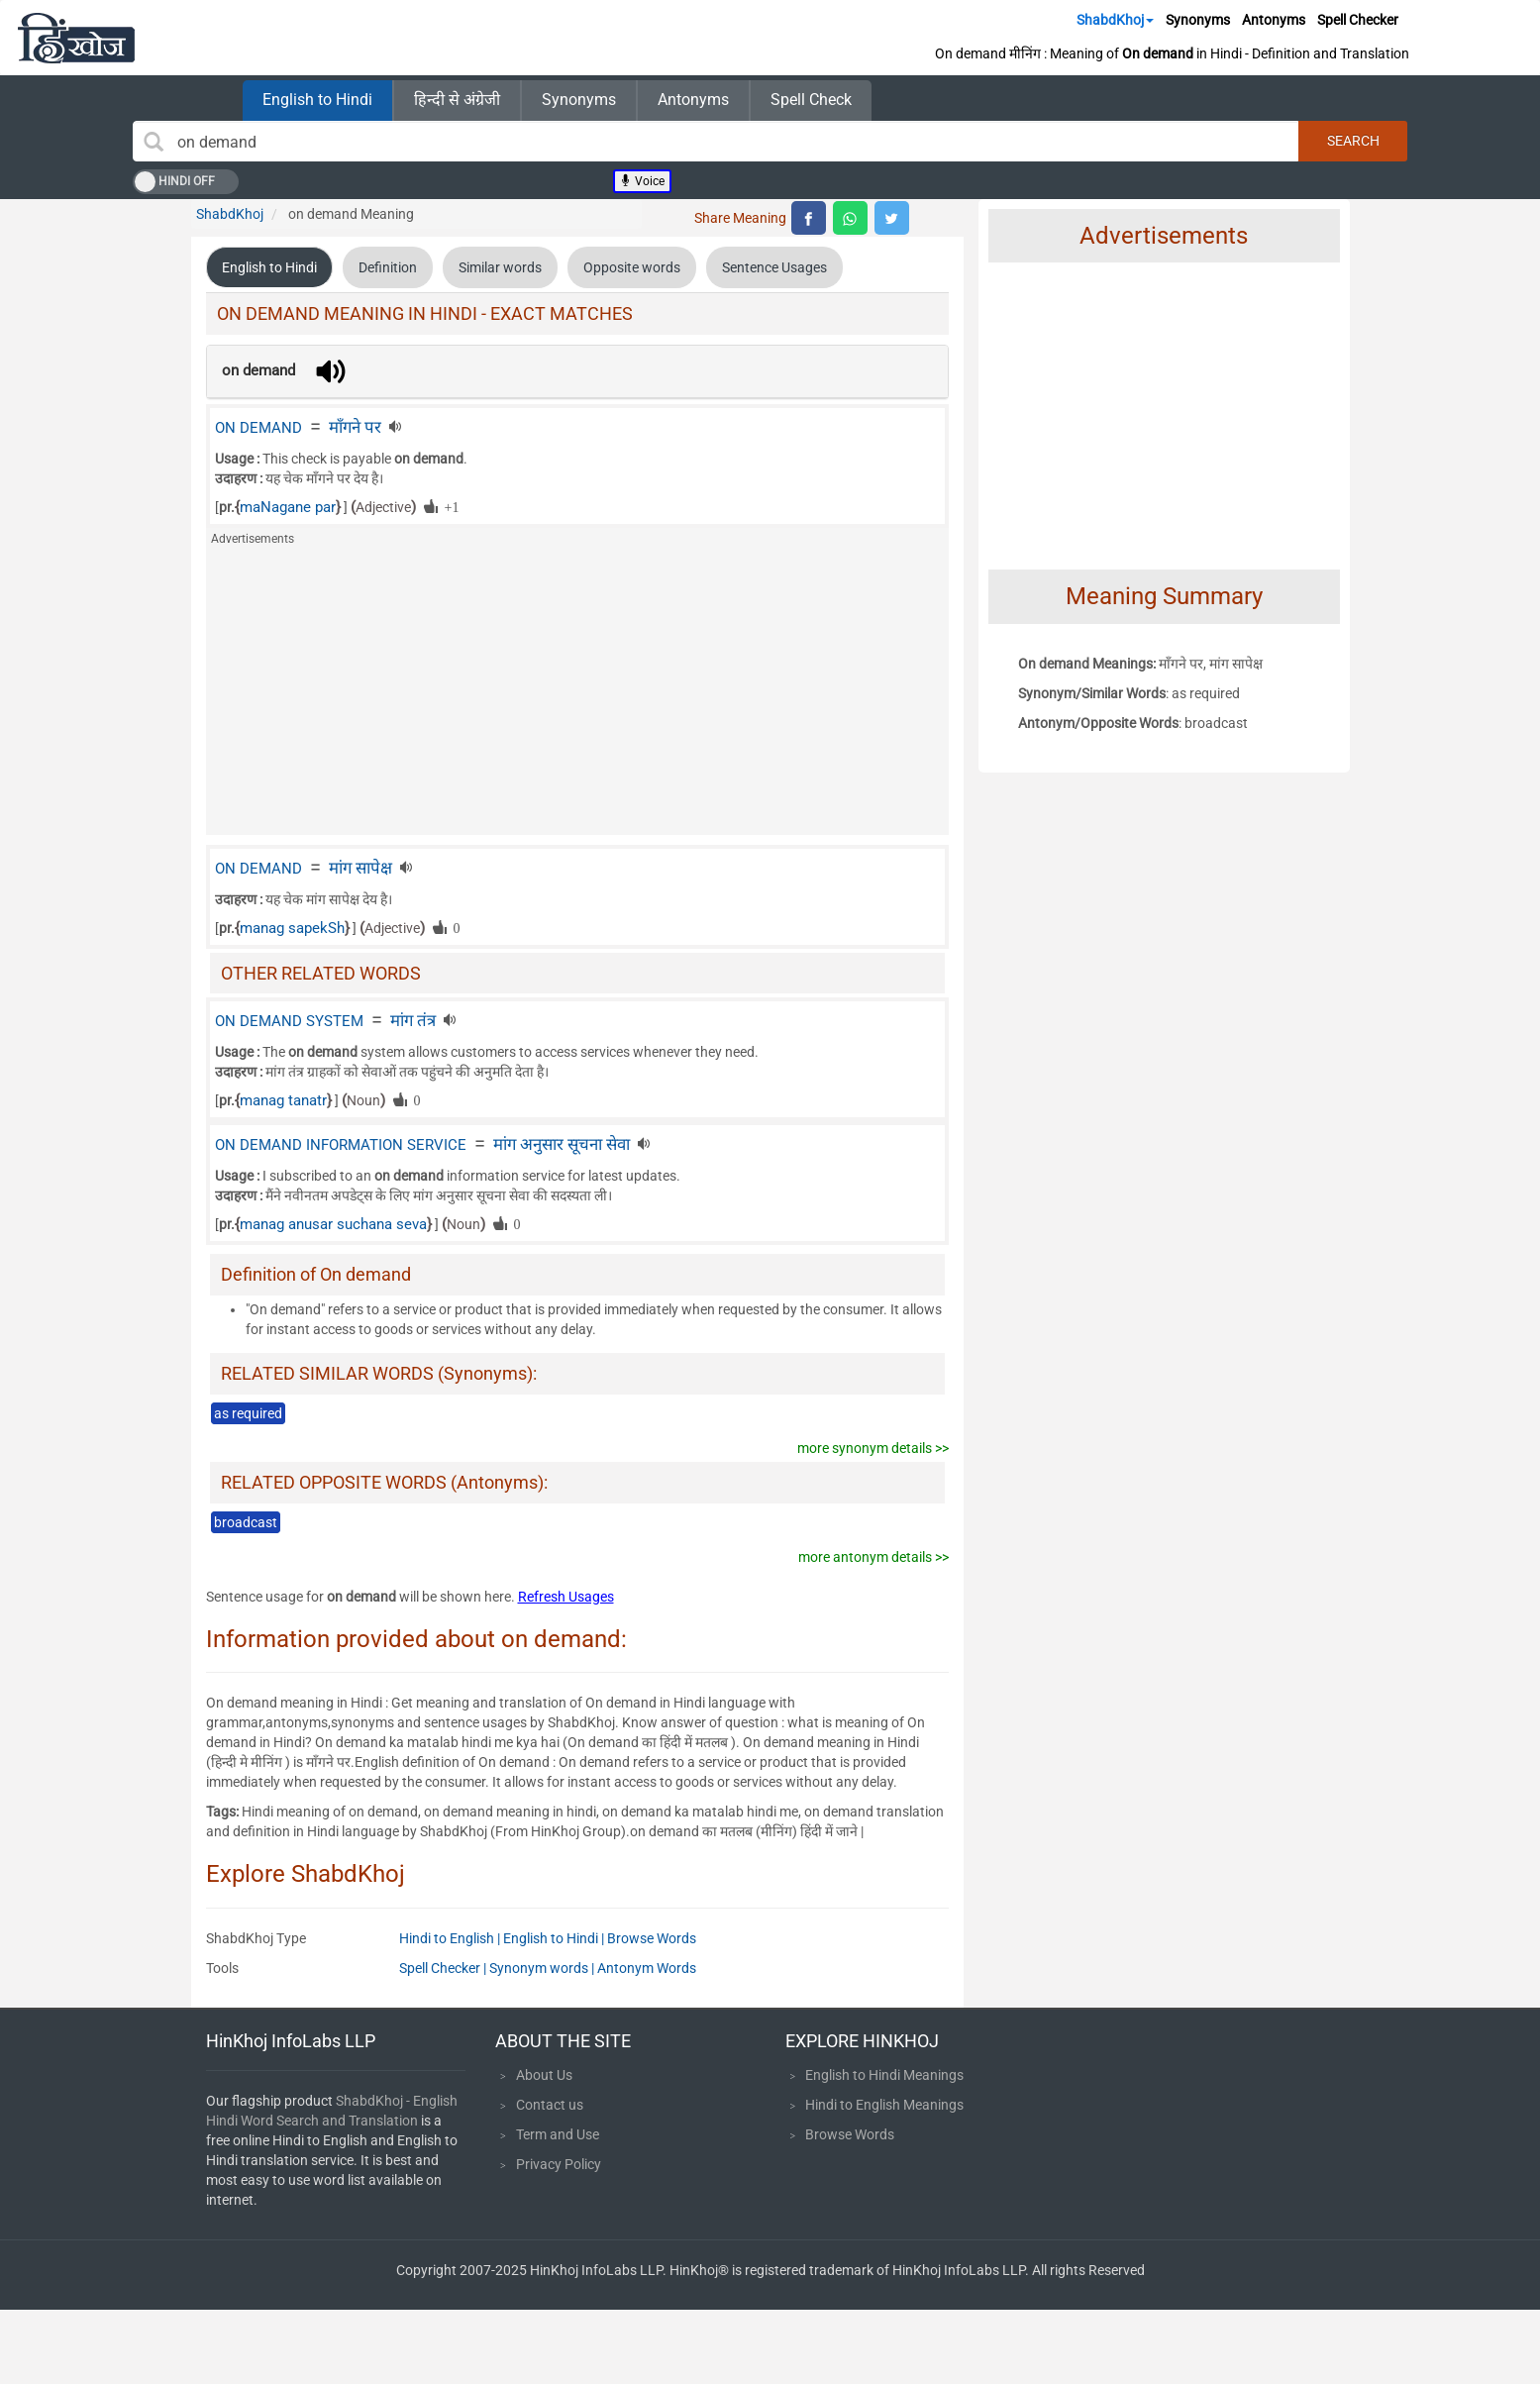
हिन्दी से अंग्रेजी (457, 99)
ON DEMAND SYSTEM (289, 1021)
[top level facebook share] (808, 218)
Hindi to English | (451, 1938)
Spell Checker (1357, 20)
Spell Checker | (444, 1968)
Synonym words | (543, 1968)
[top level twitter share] (891, 218)
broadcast (245, 1522)
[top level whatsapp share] (850, 218)
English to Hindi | (555, 1938)
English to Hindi (317, 99)
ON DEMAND (258, 428)
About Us (544, 2075)
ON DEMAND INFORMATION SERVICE (340, 1145)
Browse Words (651, 1938)
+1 (449, 506)
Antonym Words (646, 1968)
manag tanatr (283, 1100)
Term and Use (557, 2134)
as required (248, 1413)
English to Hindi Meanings (884, 2075)
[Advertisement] (577, 696)
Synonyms (1198, 20)
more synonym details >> (873, 1448)
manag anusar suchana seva (333, 1224)
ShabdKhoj (1115, 20)
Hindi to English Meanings (884, 2105)
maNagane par (288, 507)
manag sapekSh (292, 928)
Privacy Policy (558, 2164)
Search (1353, 141)
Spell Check (811, 99)
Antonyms (1273, 20)
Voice (642, 181)
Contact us (549, 2105)
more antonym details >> (873, 1557)
